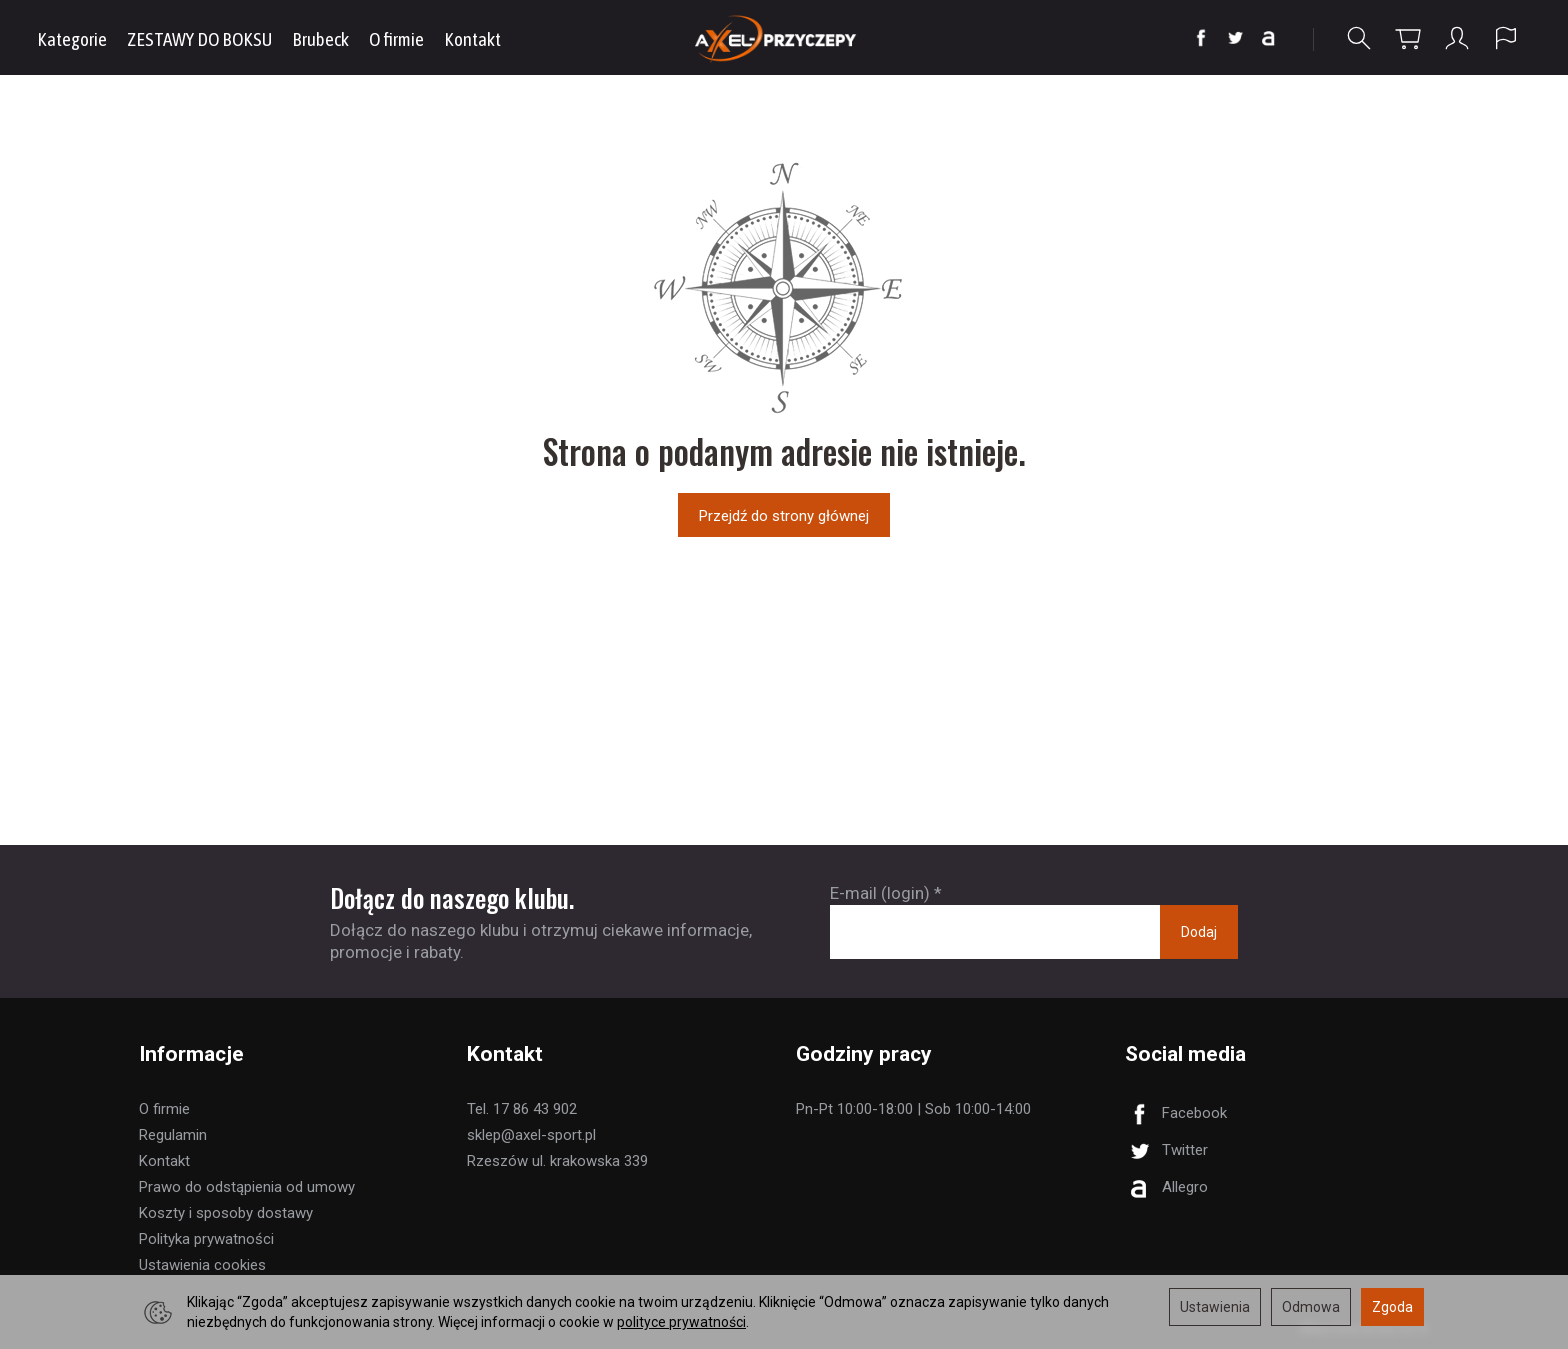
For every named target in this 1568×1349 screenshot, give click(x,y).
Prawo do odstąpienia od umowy (247, 1187)
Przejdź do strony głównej (784, 516)
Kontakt (472, 39)
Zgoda (1392, 1307)
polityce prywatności (681, 1322)
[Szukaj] (1359, 38)
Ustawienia (1215, 1307)
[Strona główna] (784, 37)
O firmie (396, 39)
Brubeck (320, 39)
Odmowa (1311, 1307)
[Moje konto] (1457, 38)
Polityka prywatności (206, 1239)
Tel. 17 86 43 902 (522, 1109)
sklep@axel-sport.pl (531, 1135)
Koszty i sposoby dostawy (226, 1213)
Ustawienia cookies (202, 1265)
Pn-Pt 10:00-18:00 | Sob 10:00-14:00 (913, 1109)
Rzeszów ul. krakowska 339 (557, 1161)
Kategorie (72, 39)
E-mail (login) (880, 893)
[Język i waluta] (1506, 38)
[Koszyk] (1408, 38)
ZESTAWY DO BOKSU (199, 39)
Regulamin (173, 1135)
